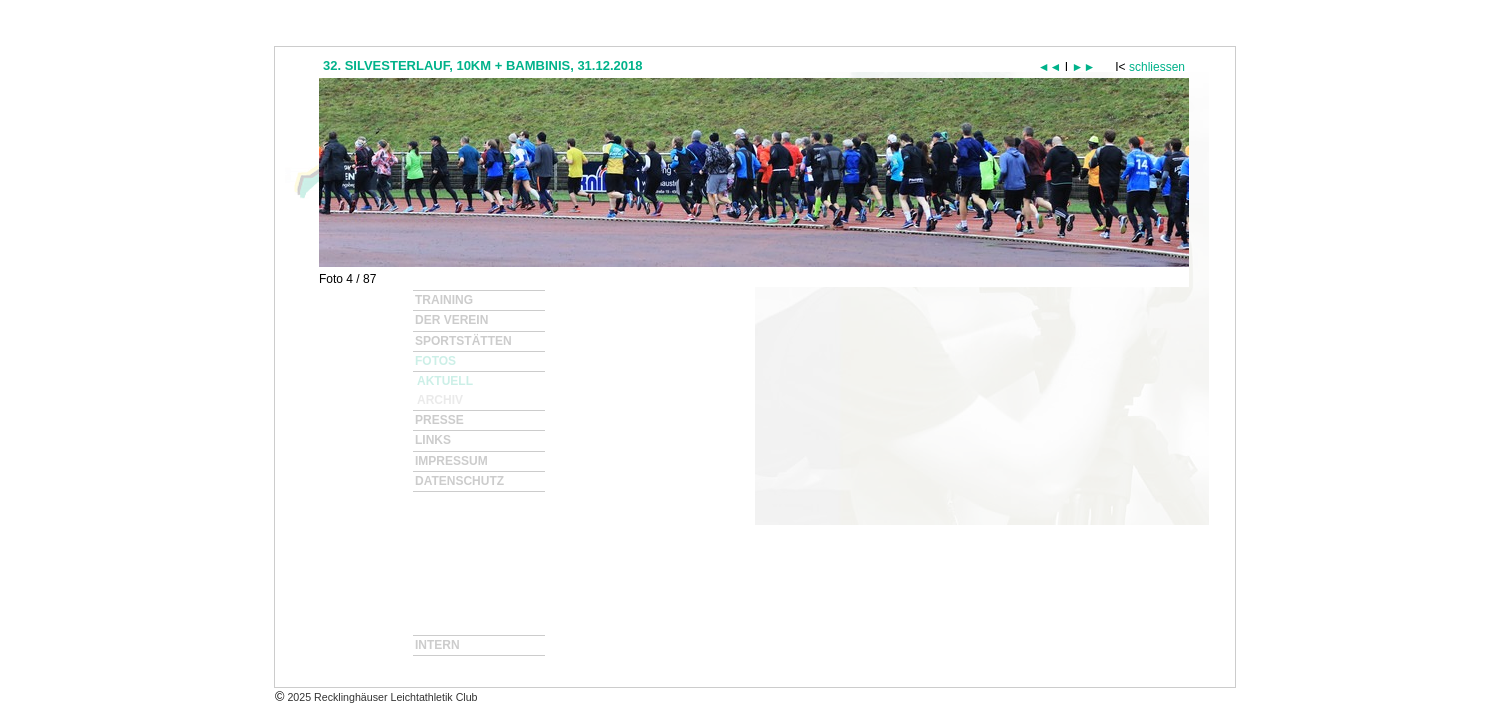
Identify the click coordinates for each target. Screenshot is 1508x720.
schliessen (1157, 67)
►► (1084, 67)
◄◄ (1050, 67)
